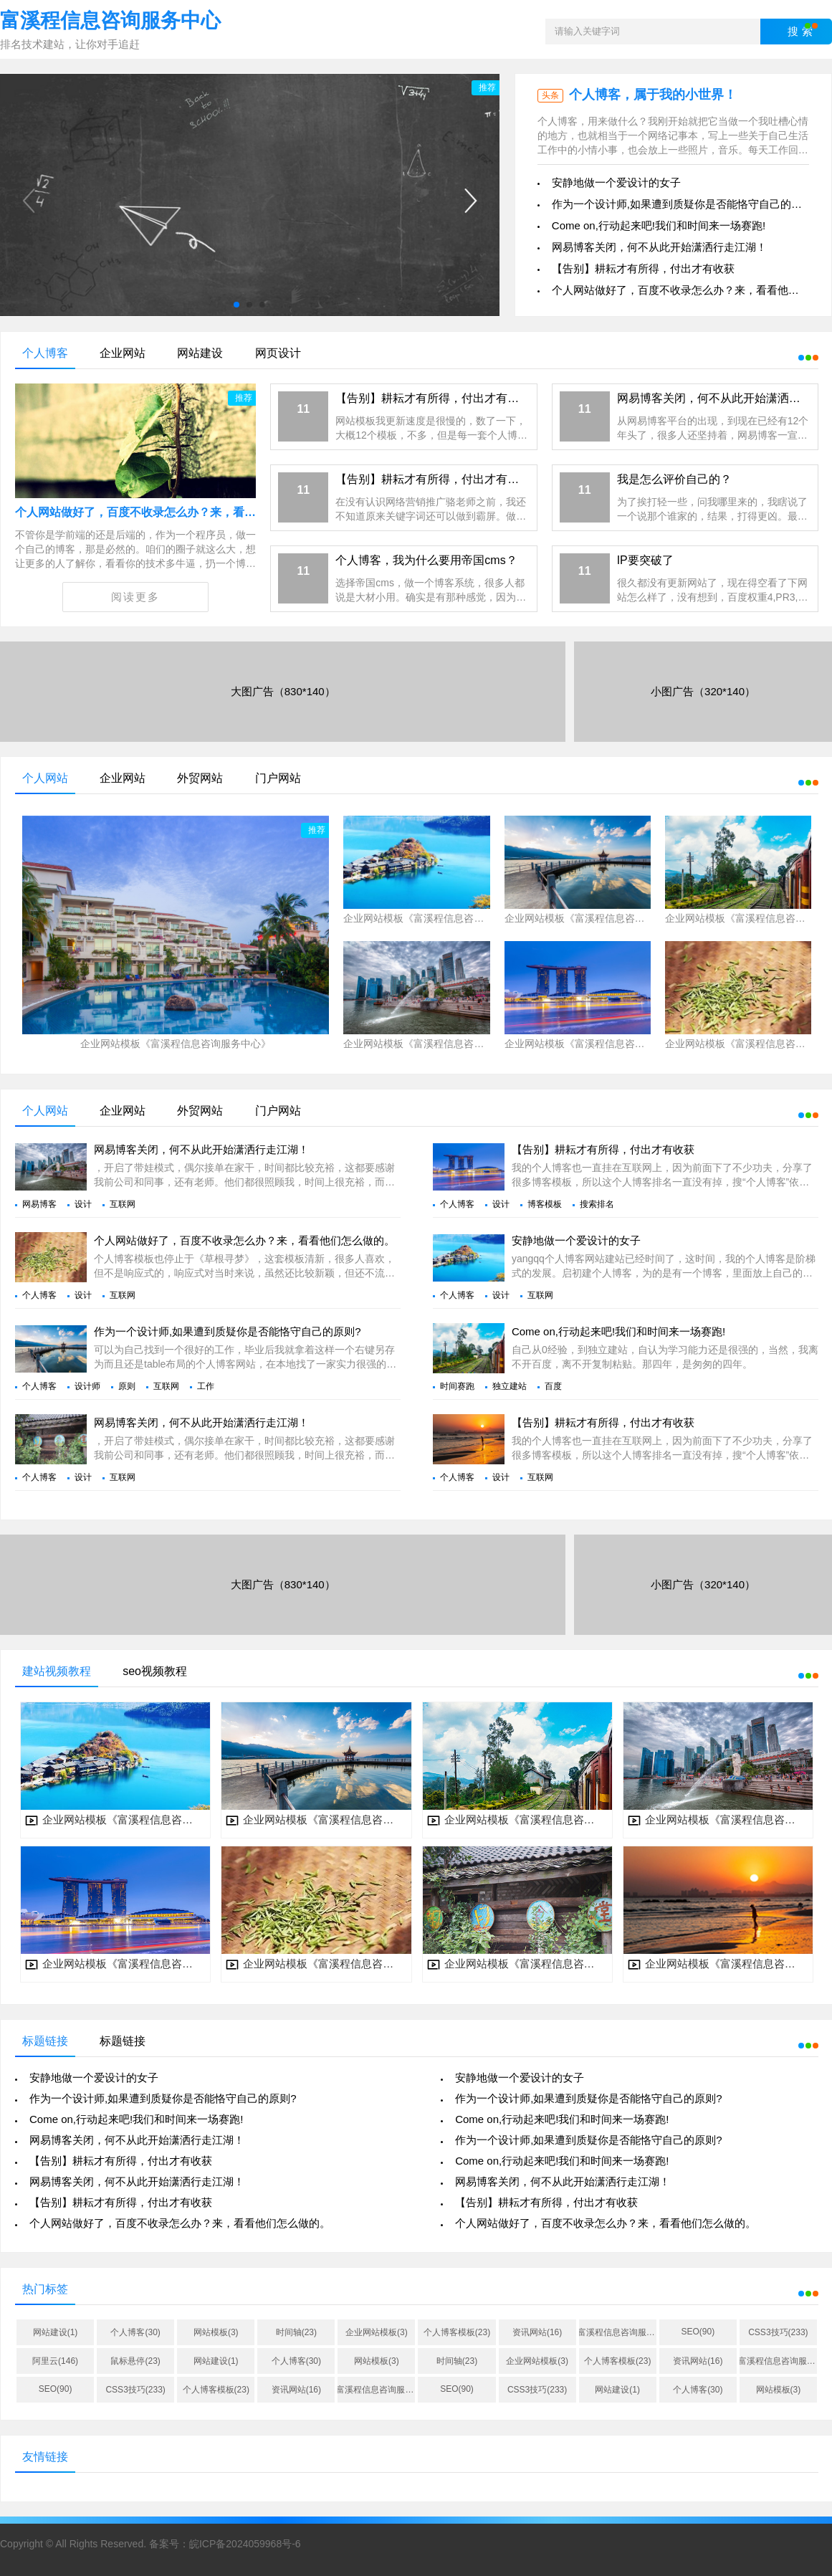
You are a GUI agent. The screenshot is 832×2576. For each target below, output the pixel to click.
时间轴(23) (296, 2332)
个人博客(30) (135, 2332)
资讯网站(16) (537, 2332)
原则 (126, 1386)
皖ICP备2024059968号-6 (245, 2543)
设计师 (87, 1386)
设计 (83, 1204)
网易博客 (39, 1204)
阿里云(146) (55, 2361)
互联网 (122, 1204)
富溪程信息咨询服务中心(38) (618, 2332)
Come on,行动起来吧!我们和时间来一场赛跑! (658, 225)
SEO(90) (697, 2332)
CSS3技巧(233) (778, 2332)
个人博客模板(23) (457, 2332)
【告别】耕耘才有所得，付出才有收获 (643, 268)
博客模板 (544, 1204)
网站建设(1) (55, 2332)
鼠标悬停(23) (135, 2361)
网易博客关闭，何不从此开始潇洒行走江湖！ (659, 247)
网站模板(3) (216, 2332)
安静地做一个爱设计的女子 (616, 182)
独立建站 (509, 1386)
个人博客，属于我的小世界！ (653, 94)
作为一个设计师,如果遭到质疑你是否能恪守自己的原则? (685, 204)
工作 (205, 1386)
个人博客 (457, 1204)
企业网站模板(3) (376, 2332)
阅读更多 (135, 597)
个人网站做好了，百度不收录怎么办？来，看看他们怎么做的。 (175, 512)
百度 (553, 1386)
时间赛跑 (457, 1386)
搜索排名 (597, 1204)
